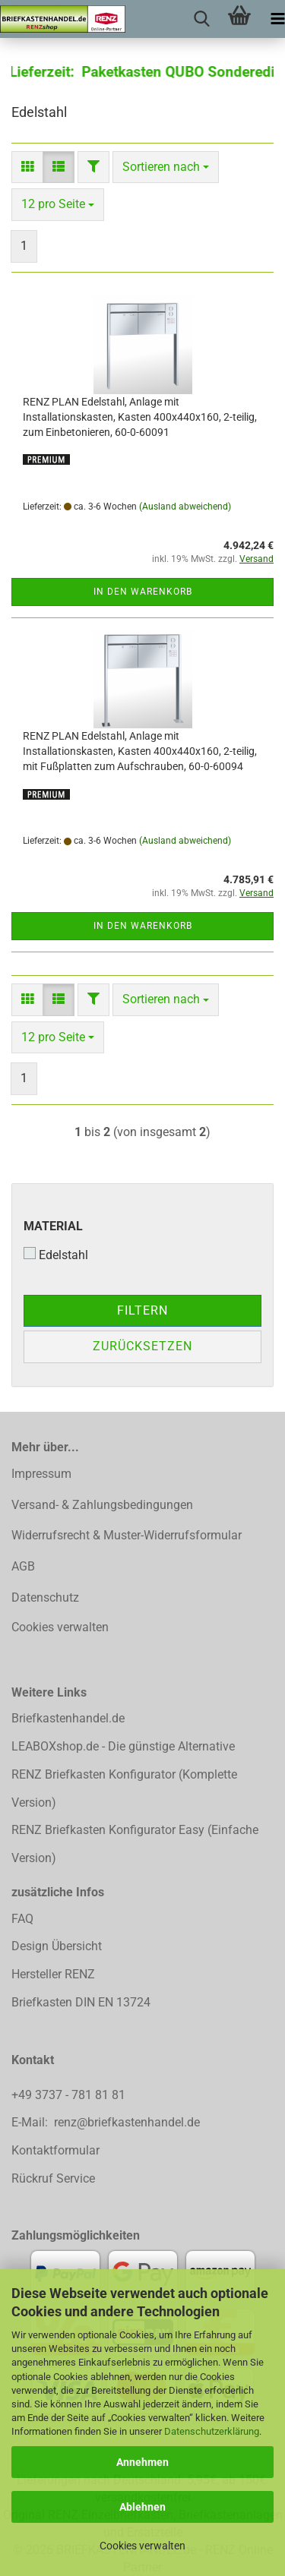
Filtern (142, 1310)
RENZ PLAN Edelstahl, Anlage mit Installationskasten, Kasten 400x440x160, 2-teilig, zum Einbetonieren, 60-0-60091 (140, 417)
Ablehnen (142, 2507)
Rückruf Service (53, 2178)
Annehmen (142, 2462)
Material (53, 1226)
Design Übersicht (56, 1946)
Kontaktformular (55, 2150)
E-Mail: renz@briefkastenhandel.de (105, 2122)
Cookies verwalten (142, 2546)
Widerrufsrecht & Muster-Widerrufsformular (126, 1535)
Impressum (41, 1473)
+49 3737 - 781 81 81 (69, 2095)
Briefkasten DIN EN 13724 (80, 2002)
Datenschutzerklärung (211, 2431)
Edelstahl (56, 1254)
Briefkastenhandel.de (68, 1718)
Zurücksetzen (142, 1346)
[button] (27, 167)
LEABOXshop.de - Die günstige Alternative (123, 1746)
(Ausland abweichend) (185, 506)
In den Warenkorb (142, 591)
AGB (23, 1566)
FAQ (22, 1918)
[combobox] (165, 167)
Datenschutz (45, 1597)
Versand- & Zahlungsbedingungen (102, 1505)
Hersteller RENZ (53, 1974)
